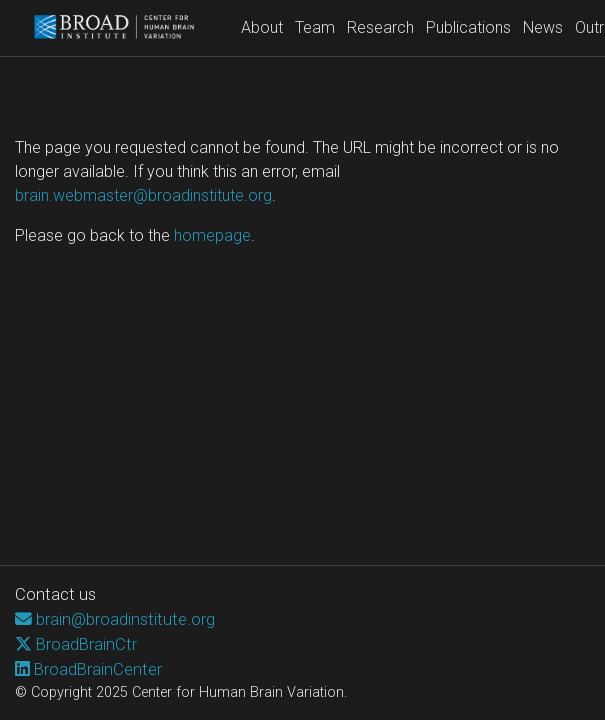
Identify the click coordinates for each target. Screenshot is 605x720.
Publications (468, 27)
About (262, 27)
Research (380, 27)
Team (315, 27)
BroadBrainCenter (98, 669)
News (543, 27)
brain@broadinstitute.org (125, 619)
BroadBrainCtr (86, 644)
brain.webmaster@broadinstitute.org (143, 195)
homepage (212, 235)
